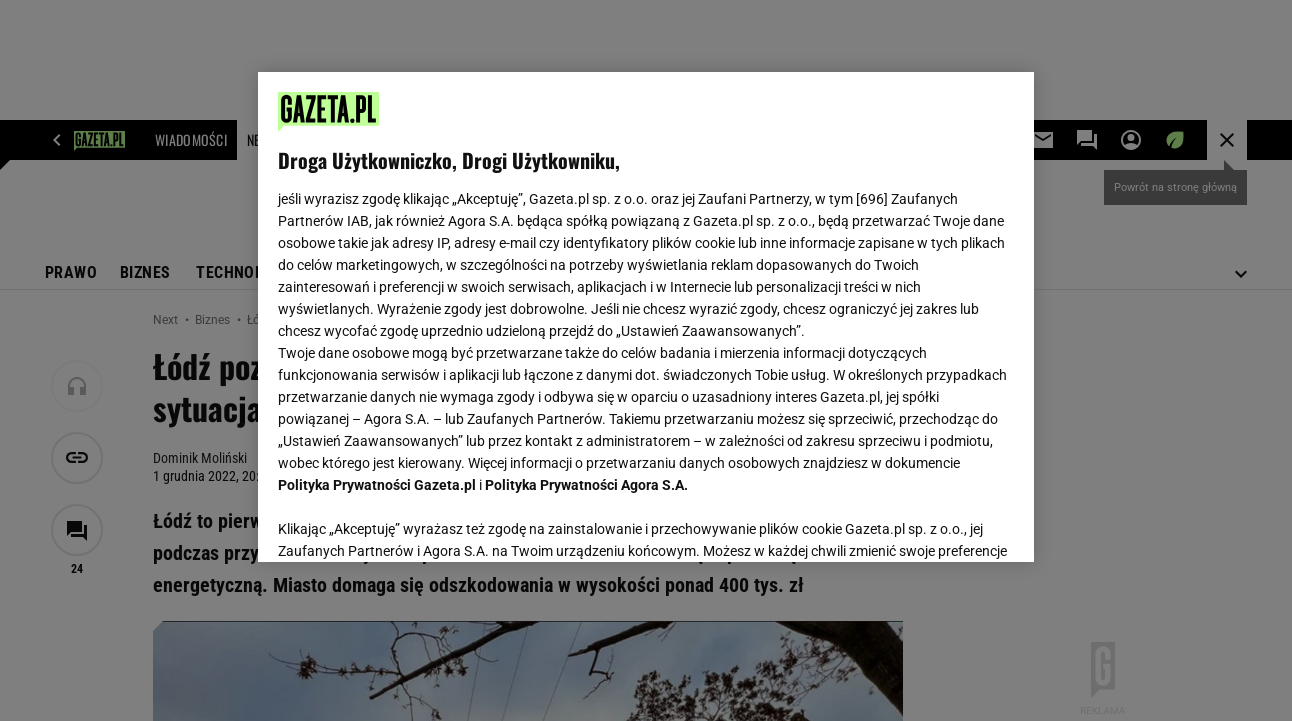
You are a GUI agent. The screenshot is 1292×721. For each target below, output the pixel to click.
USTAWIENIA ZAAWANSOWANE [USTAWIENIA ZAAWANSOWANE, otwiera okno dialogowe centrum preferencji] (409, 522)
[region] (645, 317)
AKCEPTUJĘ (945, 523)
